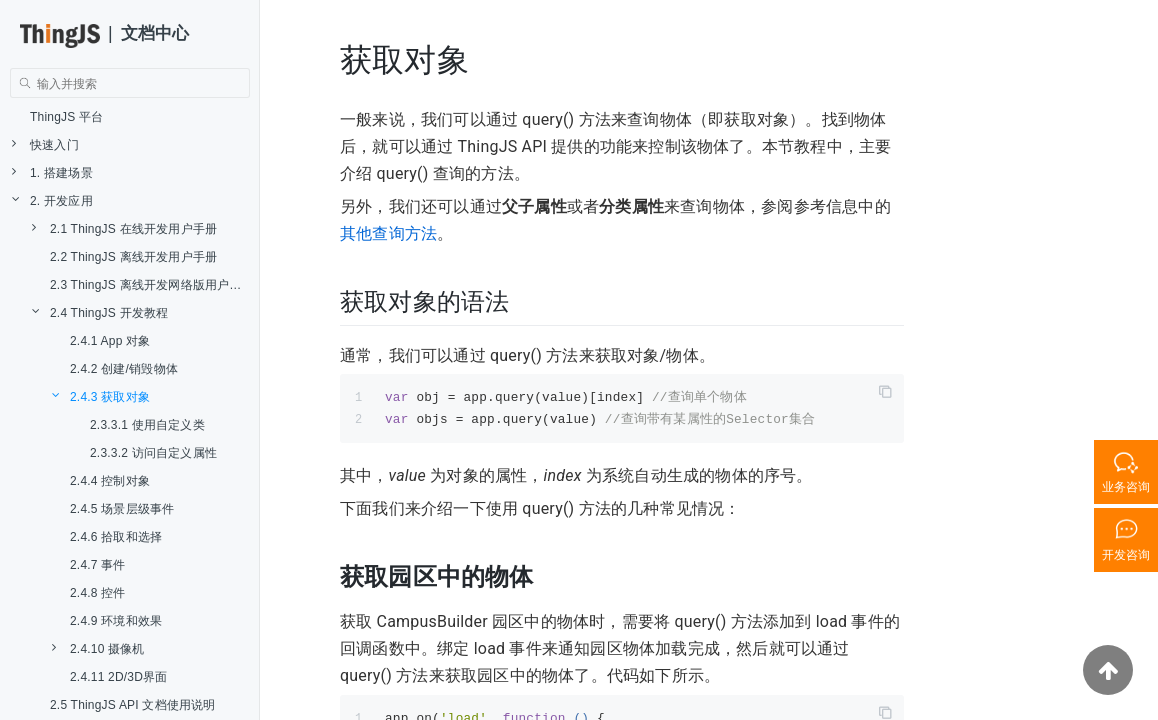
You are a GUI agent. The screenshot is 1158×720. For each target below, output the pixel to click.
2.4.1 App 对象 (110, 341)
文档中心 (155, 33)
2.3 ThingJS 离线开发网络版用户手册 (152, 285)
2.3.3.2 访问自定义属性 (153, 453)
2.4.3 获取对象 (101, 396)
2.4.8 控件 (98, 593)
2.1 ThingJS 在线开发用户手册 (124, 228)
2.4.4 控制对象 (110, 481)
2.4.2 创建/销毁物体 (124, 369)
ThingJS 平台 (66, 117)
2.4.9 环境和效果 (116, 621)
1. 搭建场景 (52, 172)
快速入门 (45, 144)
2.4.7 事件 (98, 565)
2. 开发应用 (52, 200)
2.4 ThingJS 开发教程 (100, 312)
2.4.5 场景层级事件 (122, 509)
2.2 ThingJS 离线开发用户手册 (133, 257)
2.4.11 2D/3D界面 (119, 677)
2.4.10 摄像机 (98, 648)
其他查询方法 (388, 233)
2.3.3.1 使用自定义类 (147, 425)
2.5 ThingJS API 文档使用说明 (133, 705)
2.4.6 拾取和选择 (116, 537)
